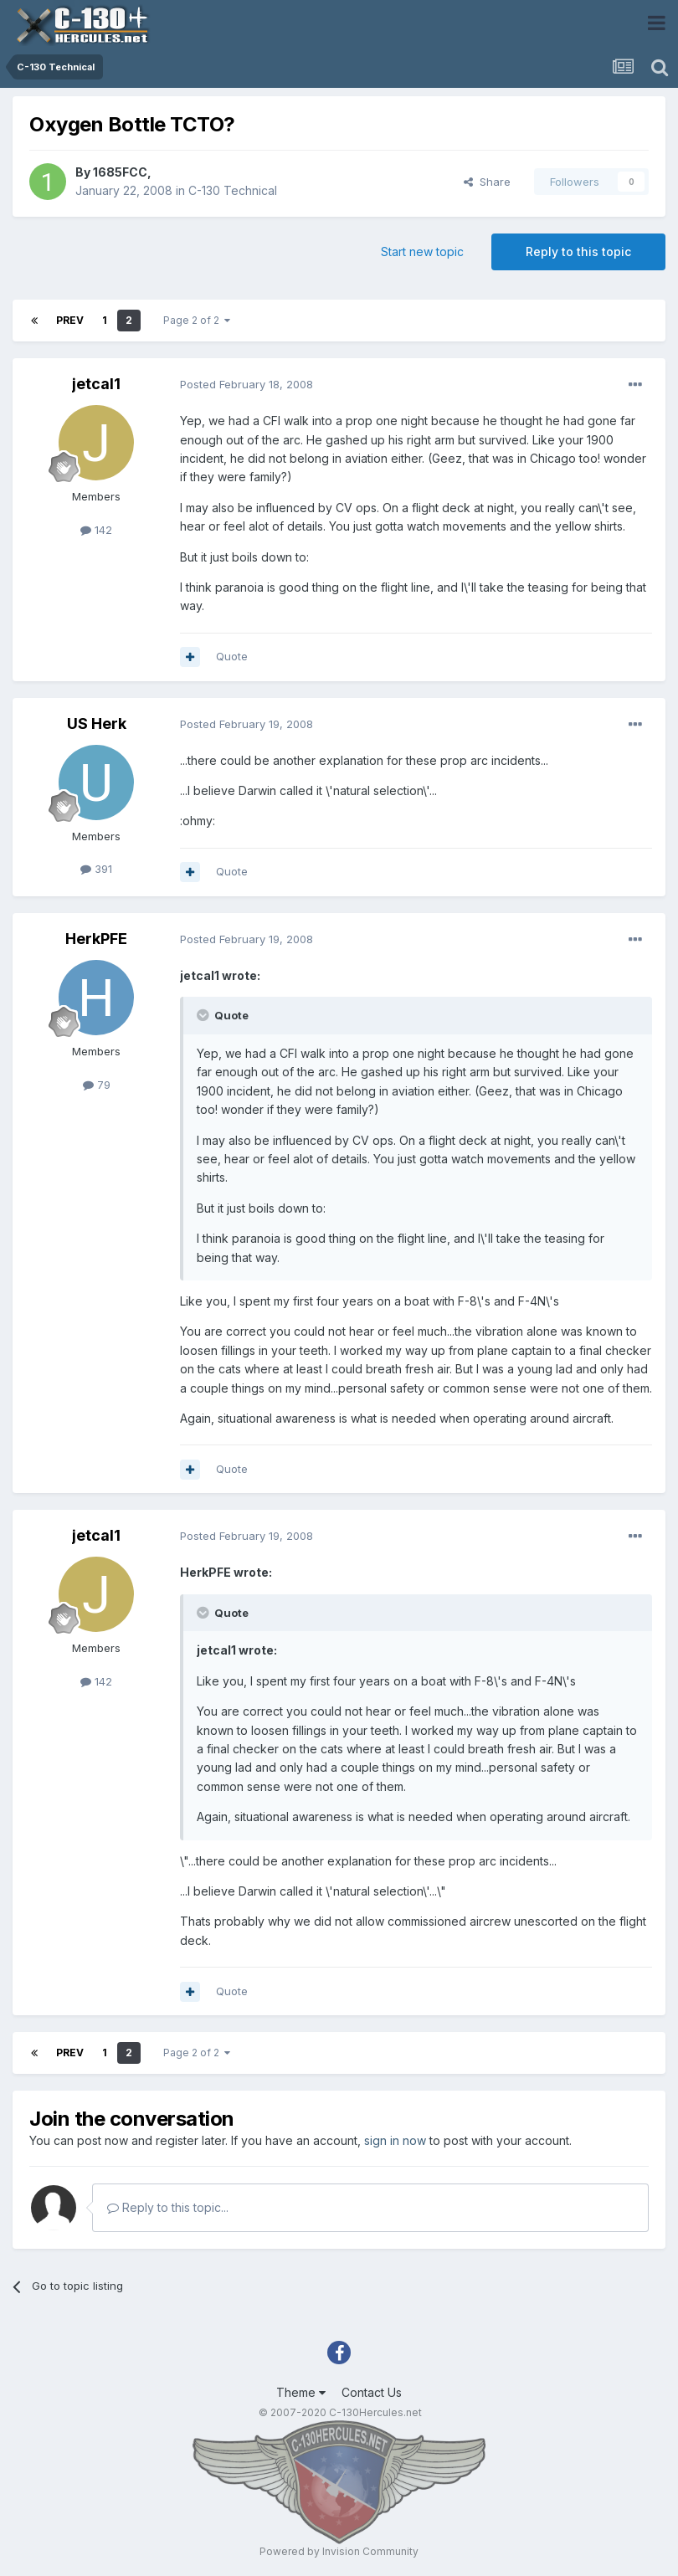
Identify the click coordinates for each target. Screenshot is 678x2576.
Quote (232, 656)
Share (487, 181)
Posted (246, 384)
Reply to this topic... (168, 2207)
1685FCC (120, 172)
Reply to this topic (578, 251)
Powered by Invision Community (339, 2551)
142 (96, 529)
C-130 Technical (232, 190)
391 (96, 868)
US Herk (96, 723)
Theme (301, 2392)
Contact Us (372, 2392)
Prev (70, 320)
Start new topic (422, 251)
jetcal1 (96, 384)
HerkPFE (96, 938)
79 (96, 1084)
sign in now (395, 2140)
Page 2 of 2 (196, 320)
